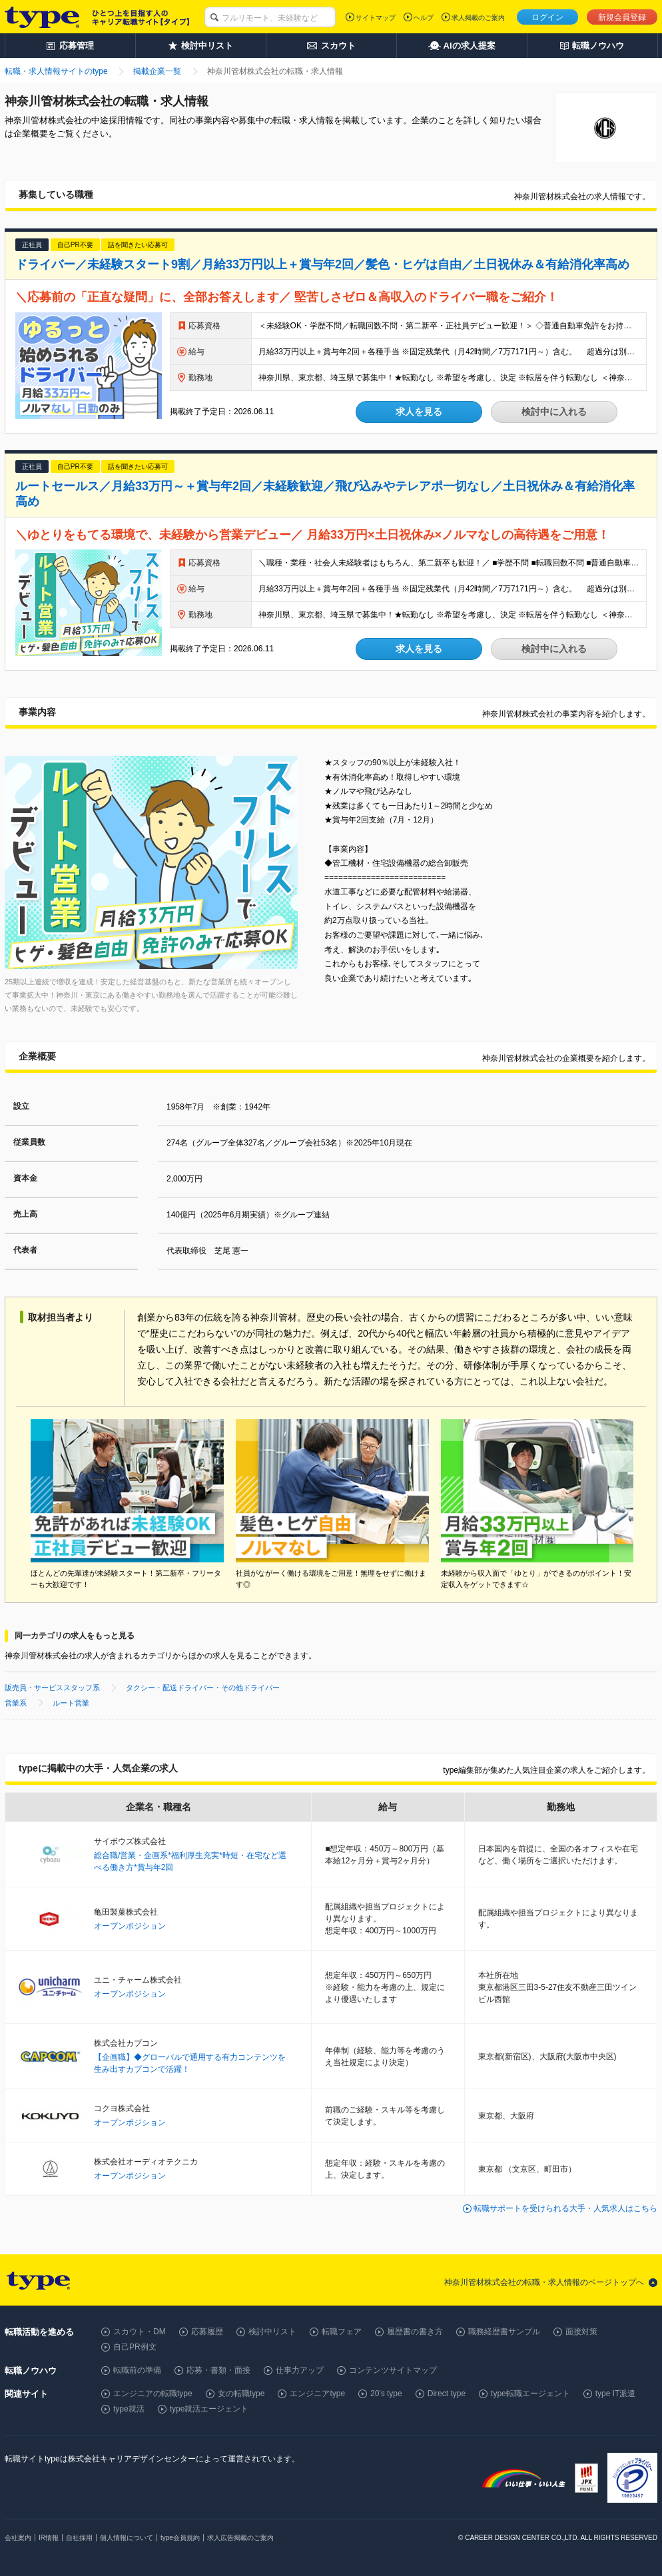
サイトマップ (376, 17)
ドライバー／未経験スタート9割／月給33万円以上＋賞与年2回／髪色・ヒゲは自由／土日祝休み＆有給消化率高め (322, 264)
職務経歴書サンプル (504, 2331)
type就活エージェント (209, 2409)
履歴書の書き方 (415, 2331)
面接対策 (581, 2331)
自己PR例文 (135, 2347)
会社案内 (18, 2537)
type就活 (129, 2409)
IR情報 (49, 2537)
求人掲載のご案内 (478, 17)
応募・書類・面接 (218, 2370)
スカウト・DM (139, 2331)
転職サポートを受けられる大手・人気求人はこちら (565, 2208)
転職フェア (342, 2331)
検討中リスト (272, 2331)
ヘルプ (424, 17)
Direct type (447, 2393)
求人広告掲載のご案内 (240, 2537)
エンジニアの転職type (152, 2393)
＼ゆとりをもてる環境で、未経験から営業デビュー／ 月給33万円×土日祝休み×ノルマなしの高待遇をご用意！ (312, 534)
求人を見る (419, 411)
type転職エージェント (530, 2393)
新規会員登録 (622, 17)
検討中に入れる (554, 411)
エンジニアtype (317, 2393)
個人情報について (126, 2537)
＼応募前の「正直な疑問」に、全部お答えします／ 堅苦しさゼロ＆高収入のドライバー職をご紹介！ (286, 297)
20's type (386, 2393)
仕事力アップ (300, 2370)
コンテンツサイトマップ (393, 2370)
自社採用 (79, 2537)
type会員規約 (180, 2537)
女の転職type (241, 2393)
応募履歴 (207, 2331)
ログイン (547, 17)
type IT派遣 (615, 2393)
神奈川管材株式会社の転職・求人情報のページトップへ (544, 2282)
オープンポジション (130, 1926)
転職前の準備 (137, 2370)
